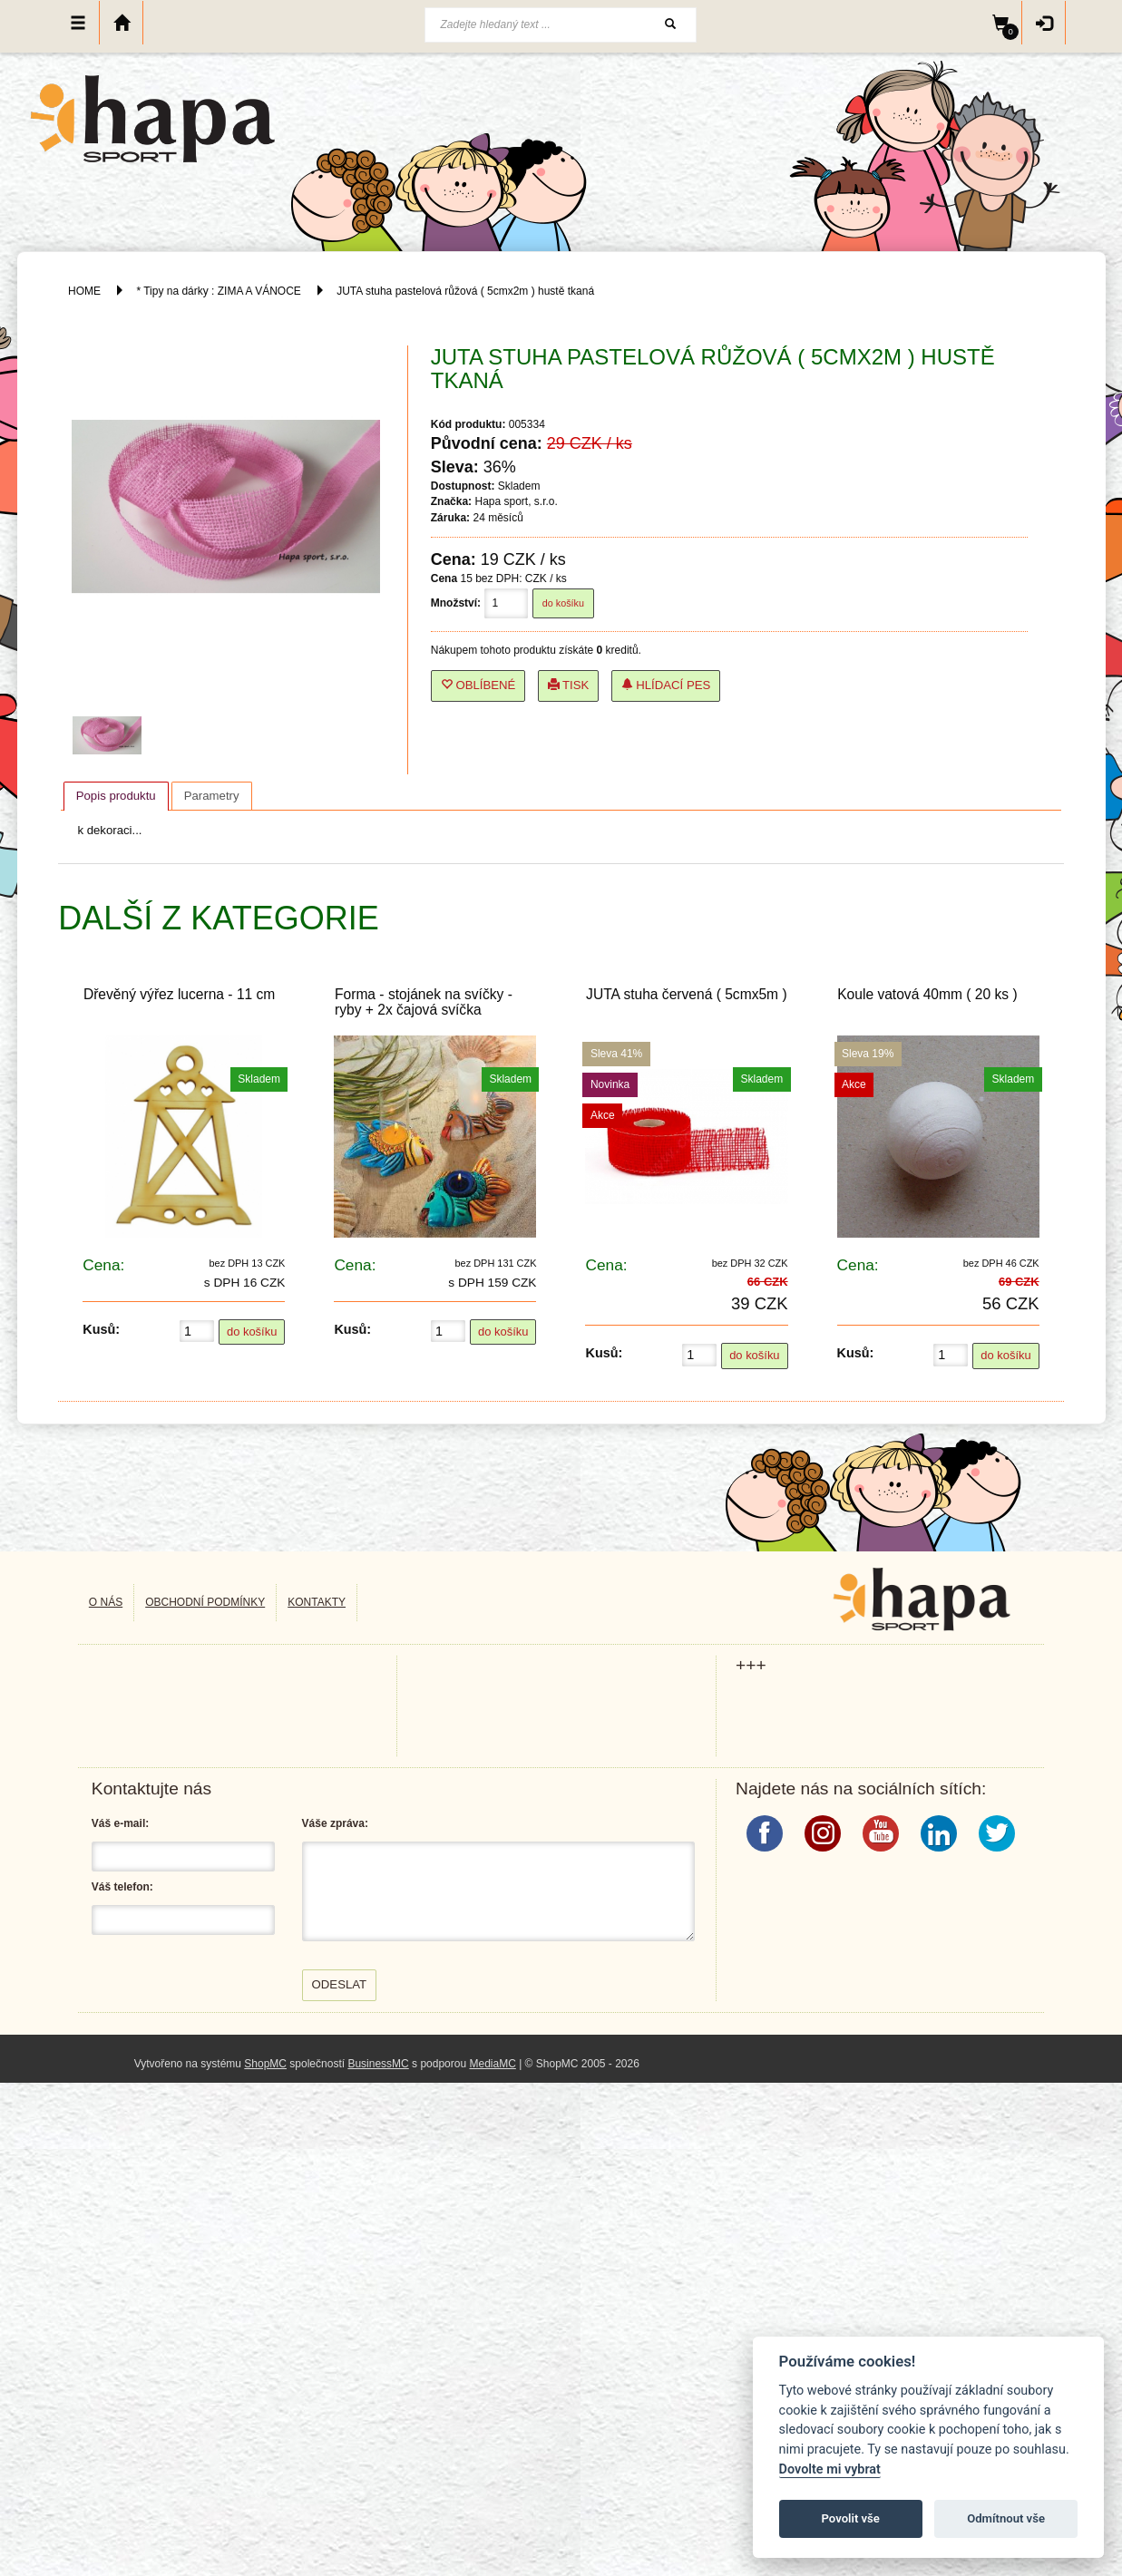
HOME (84, 291)
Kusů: (101, 1329)
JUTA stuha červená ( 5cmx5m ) (686, 994)
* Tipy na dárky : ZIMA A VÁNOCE (218, 291)
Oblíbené (478, 685)
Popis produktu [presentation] (116, 795)
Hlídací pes (666, 685)
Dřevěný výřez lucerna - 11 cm (179, 994)
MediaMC (492, 2063)
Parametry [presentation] (211, 795)
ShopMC (265, 2063)
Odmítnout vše (1006, 2518)
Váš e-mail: (120, 1823)
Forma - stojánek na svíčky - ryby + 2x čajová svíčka (423, 1002)
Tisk (569, 685)
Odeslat (339, 1984)
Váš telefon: (122, 1887)
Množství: (456, 603)
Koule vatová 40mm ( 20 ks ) (927, 994)
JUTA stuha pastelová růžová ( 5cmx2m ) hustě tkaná (465, 291)
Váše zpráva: (335, 1823)
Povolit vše (851, 2518)
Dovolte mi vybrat (830, 2469)
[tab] (116, 796)
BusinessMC (377, 2063)
